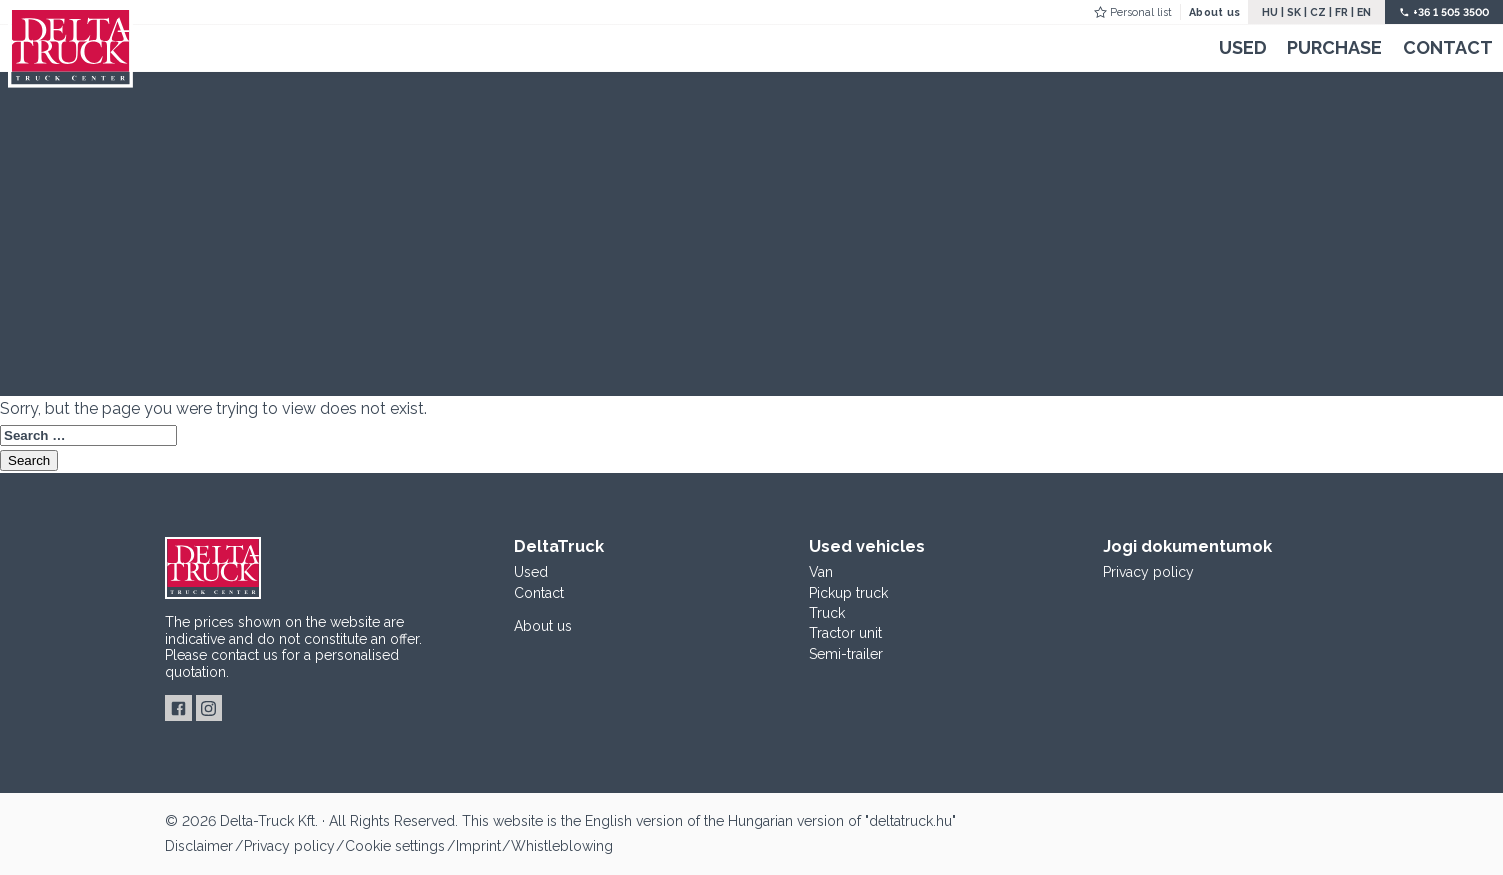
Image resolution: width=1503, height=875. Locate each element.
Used (1243, 47)
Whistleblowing (562, 846)
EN (1364, 12)
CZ (1318, 12)
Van (821, 572)
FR (1341, 12)
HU (1270, 12)
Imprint (478, 846)
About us (1214, 12)
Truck (827, 613)
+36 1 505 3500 (1451, 12)
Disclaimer (199, 846)
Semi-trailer (846, 654)
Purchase (1334, 47)
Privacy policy (1148, 572)
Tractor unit (845, 633)
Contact (1448, 47)
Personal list (1141, 12)
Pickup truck (848, 593)
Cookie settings (395, 846)
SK (1294, 12)
